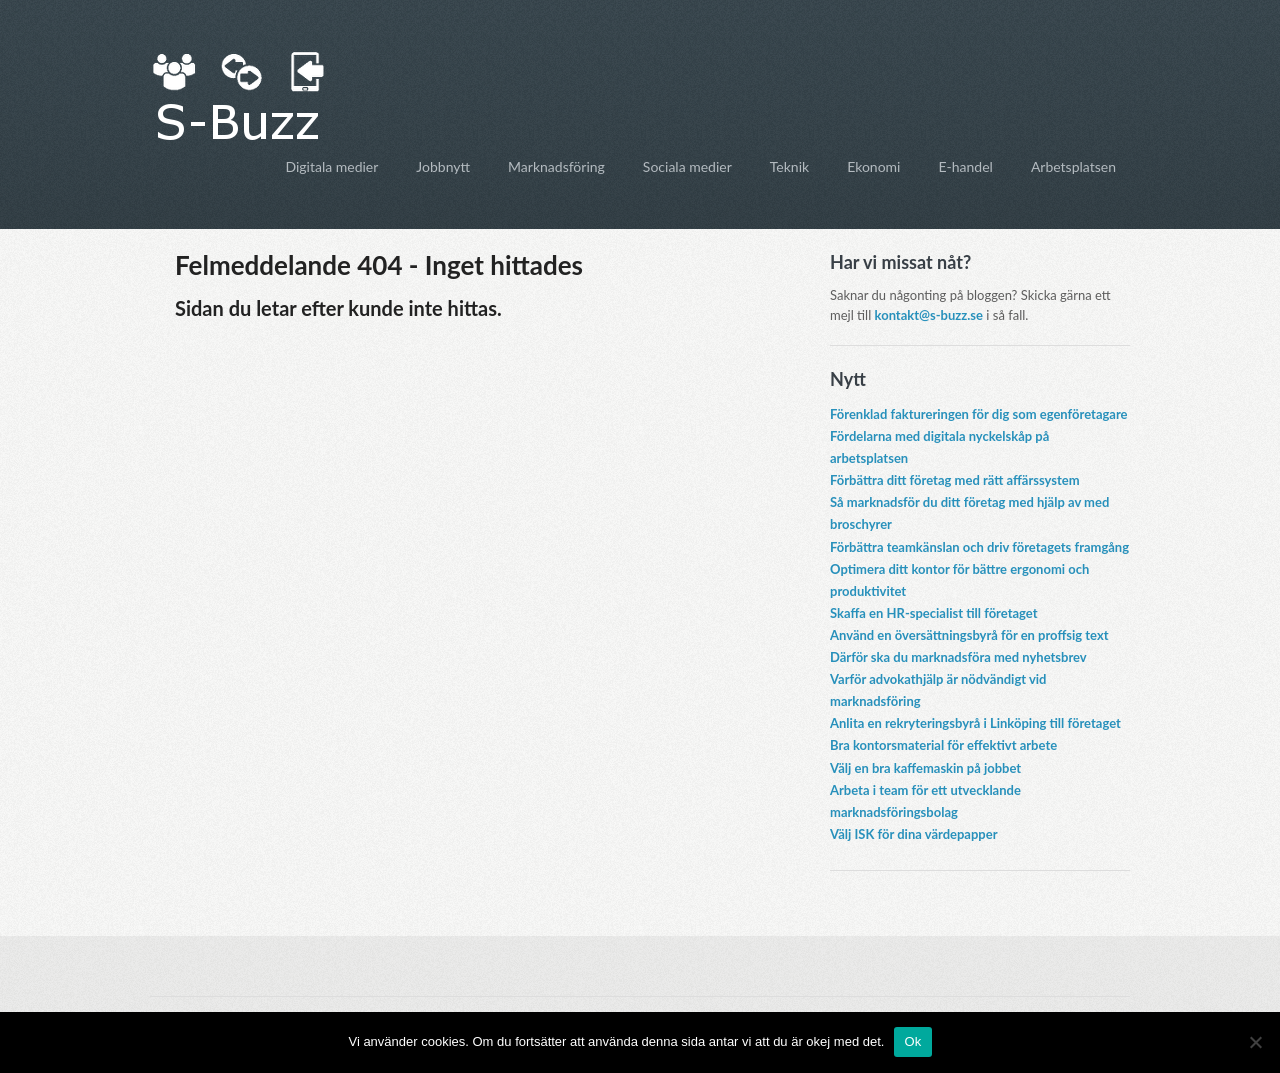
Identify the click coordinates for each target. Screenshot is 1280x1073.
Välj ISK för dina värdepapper (914, 834)
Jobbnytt (443, 166)
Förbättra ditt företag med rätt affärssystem (955, 480)
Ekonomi (873, 166)
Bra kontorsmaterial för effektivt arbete (943, 745)
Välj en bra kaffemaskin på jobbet (925, 768)
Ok (912, 1041)
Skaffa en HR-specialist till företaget (934, 613)
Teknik (789, 166)
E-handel (965, 166)
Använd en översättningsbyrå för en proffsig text (969, 635)
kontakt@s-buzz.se (929, 315)
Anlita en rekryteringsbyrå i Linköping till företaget (975, 723)
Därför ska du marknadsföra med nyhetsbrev (958, 657)
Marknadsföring (556, 166)
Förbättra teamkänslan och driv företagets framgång (979, 547)
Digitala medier (331, 166)
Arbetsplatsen (1073, 166)
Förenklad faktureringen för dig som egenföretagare (979, 414)
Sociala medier (687, 166)
